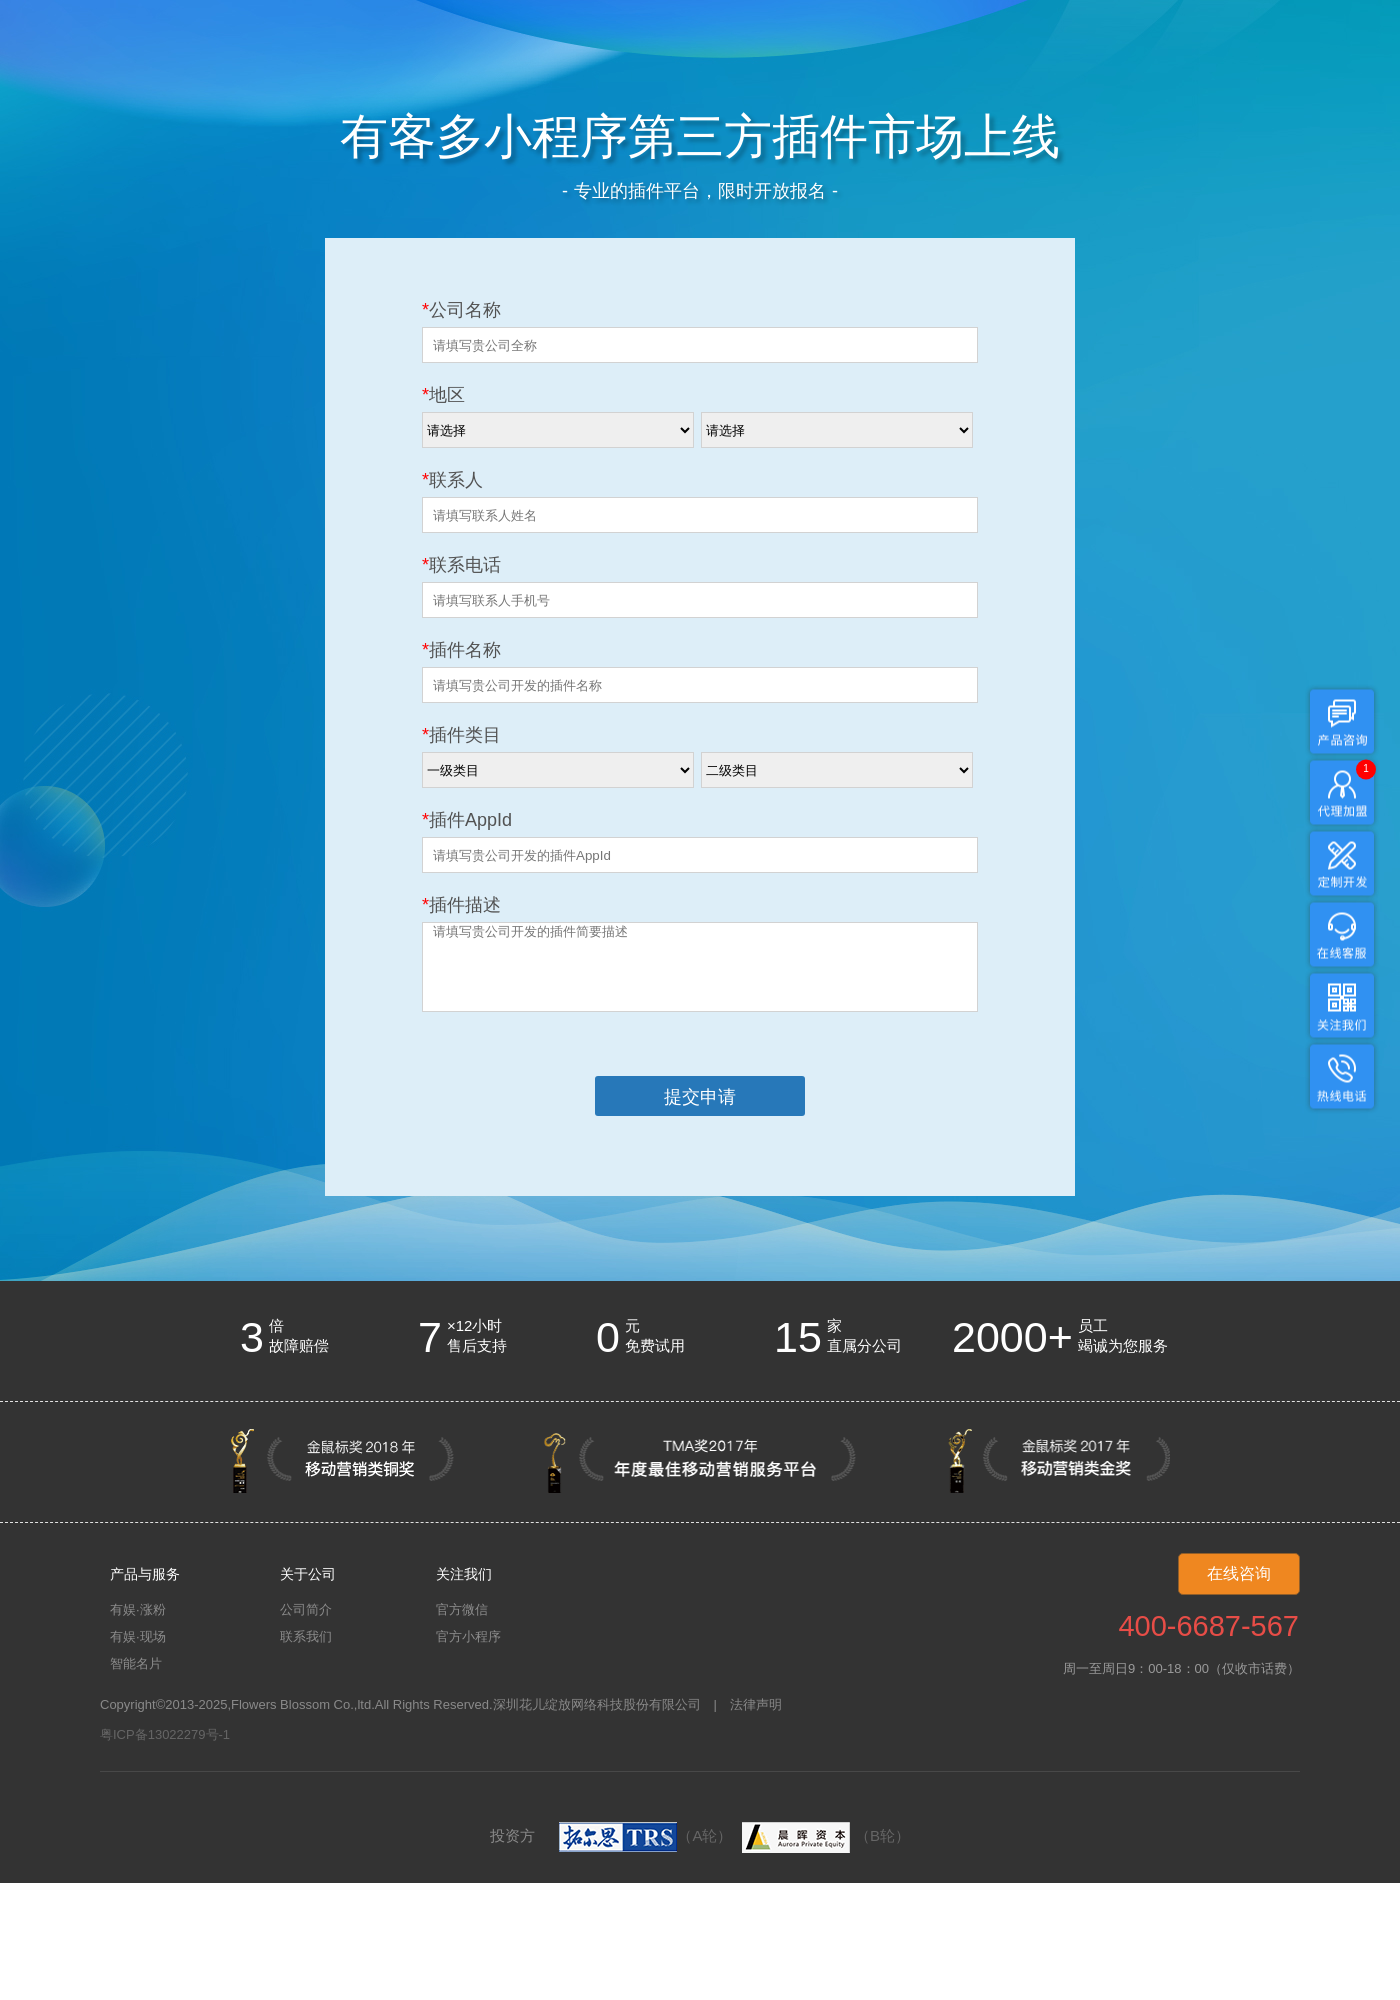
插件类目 (461, 735)
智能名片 (136, 1663)
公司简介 (306, 1609)
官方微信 (462, 1609)
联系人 (452, 480)
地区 (443, 395)
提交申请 (700, 1097)
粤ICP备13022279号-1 (165, 1734)
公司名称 (461, 310)
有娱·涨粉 (138, 1609)
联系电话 (461, 565)
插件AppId (467, 820)
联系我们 (306, 1636)
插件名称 (461, 650)
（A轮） (645, 1835)
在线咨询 (1239, 1573)
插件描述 (461, 905)
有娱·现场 (138, 1636)
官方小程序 (468, 1636)
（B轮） (823, 1835)
